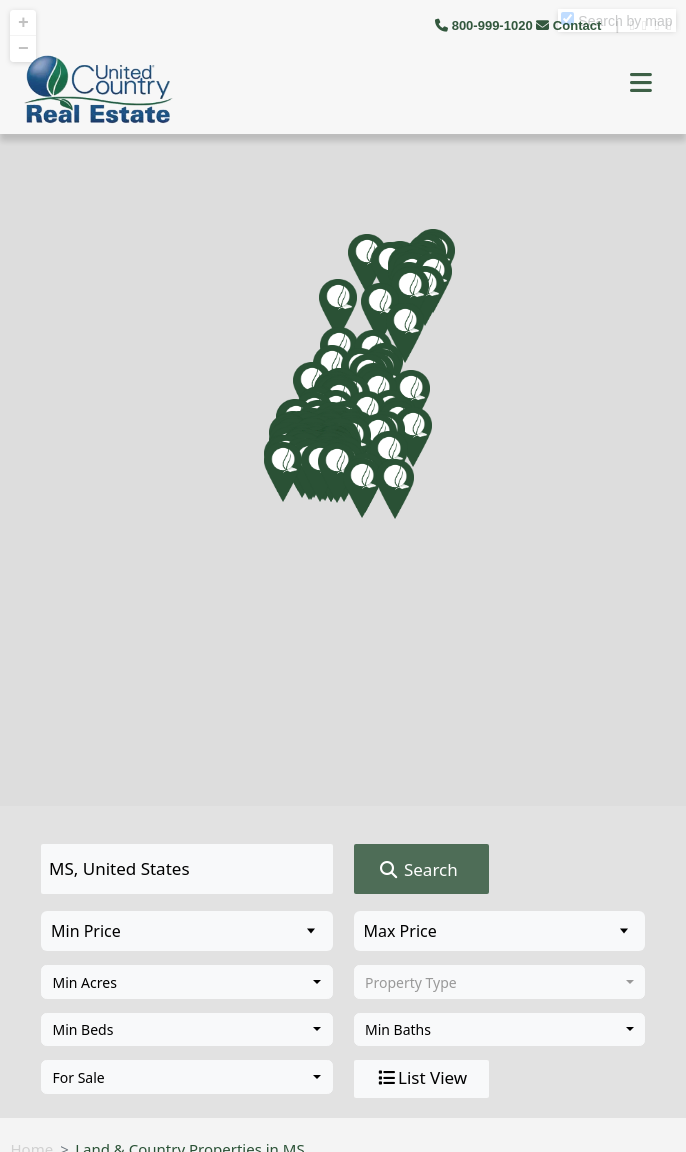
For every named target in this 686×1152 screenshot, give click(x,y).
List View (421, 1078)
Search (417, 870)
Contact (570, 25)
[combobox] (187, 982)
